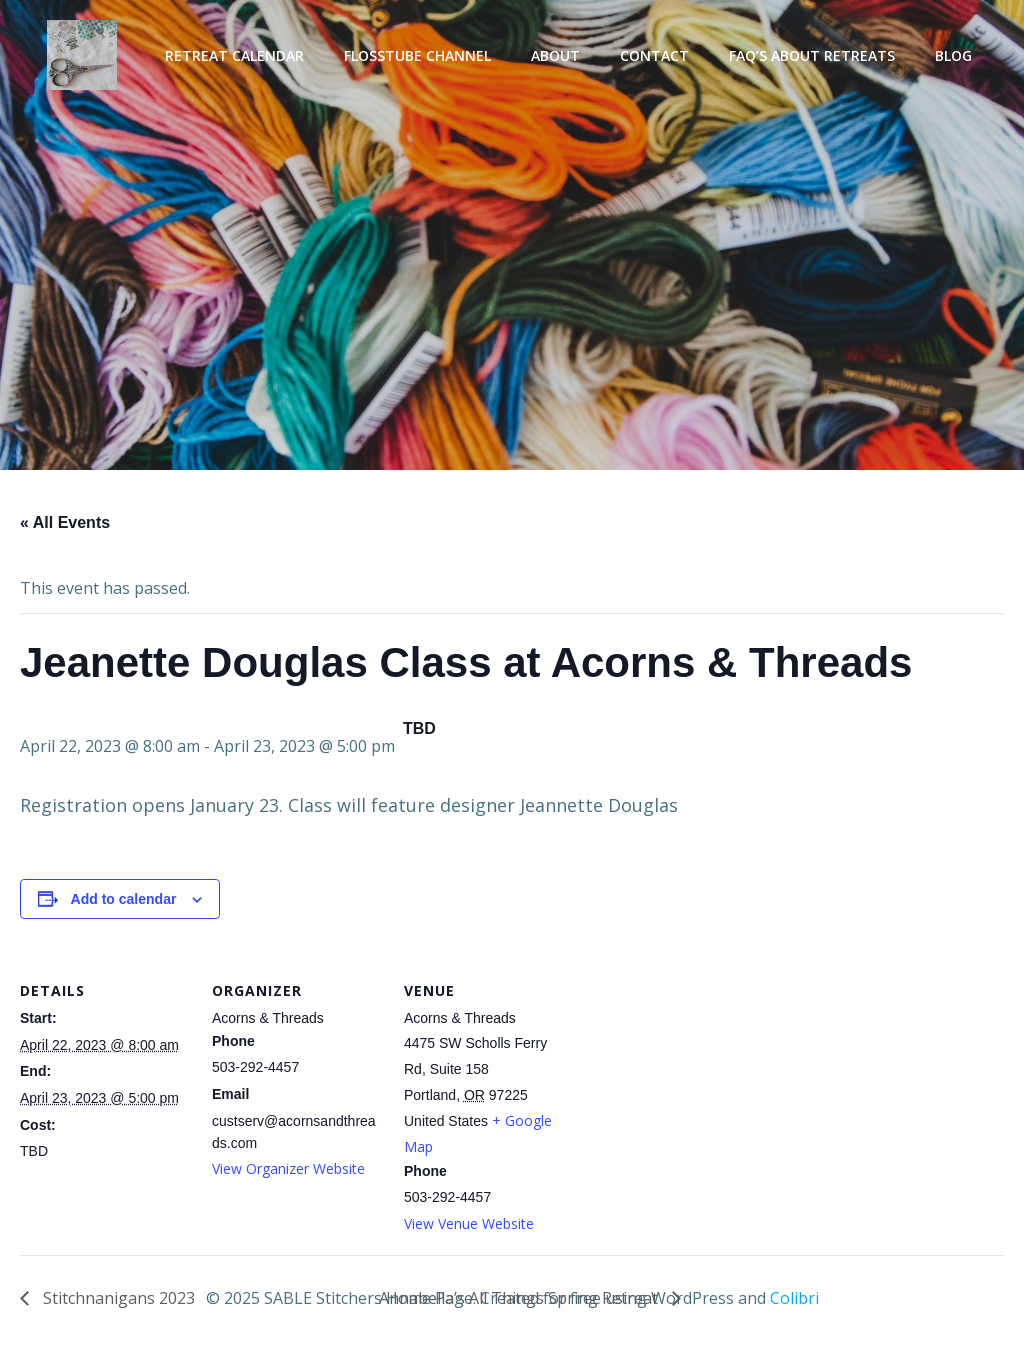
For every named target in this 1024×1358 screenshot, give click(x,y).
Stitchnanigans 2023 (117, 1298)
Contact (654, 55)
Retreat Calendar (234, 55)
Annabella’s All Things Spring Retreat (520, 1298)
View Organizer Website (288, 1168)
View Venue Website (469, 1223)
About (555, 55)
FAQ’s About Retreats (812, 55)
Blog (953, 55)
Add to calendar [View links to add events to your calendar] (124, 899)
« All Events (65, 522)
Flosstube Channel (417, 55)
